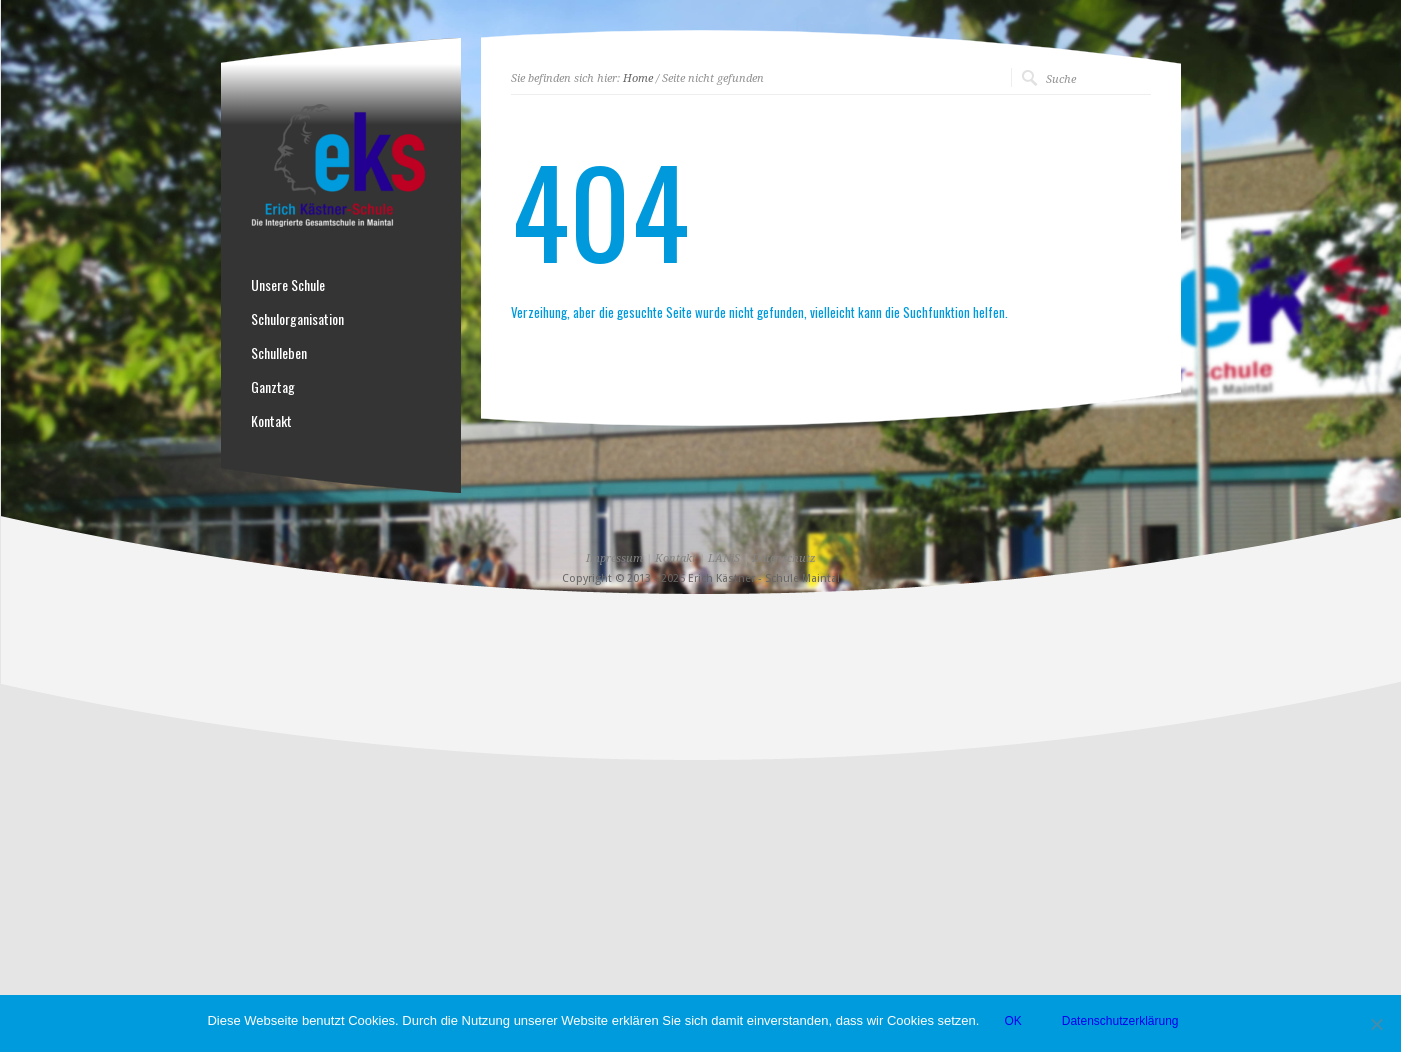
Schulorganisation (297, 319)
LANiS (724, 558)
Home (638, 78)
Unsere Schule (288, 285)
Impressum (614, 558)
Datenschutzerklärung (1120, 1021)
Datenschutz (784, 558)
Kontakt (271, 421)
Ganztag (273, 387)
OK (1012, 1021)
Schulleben (279, 353)
